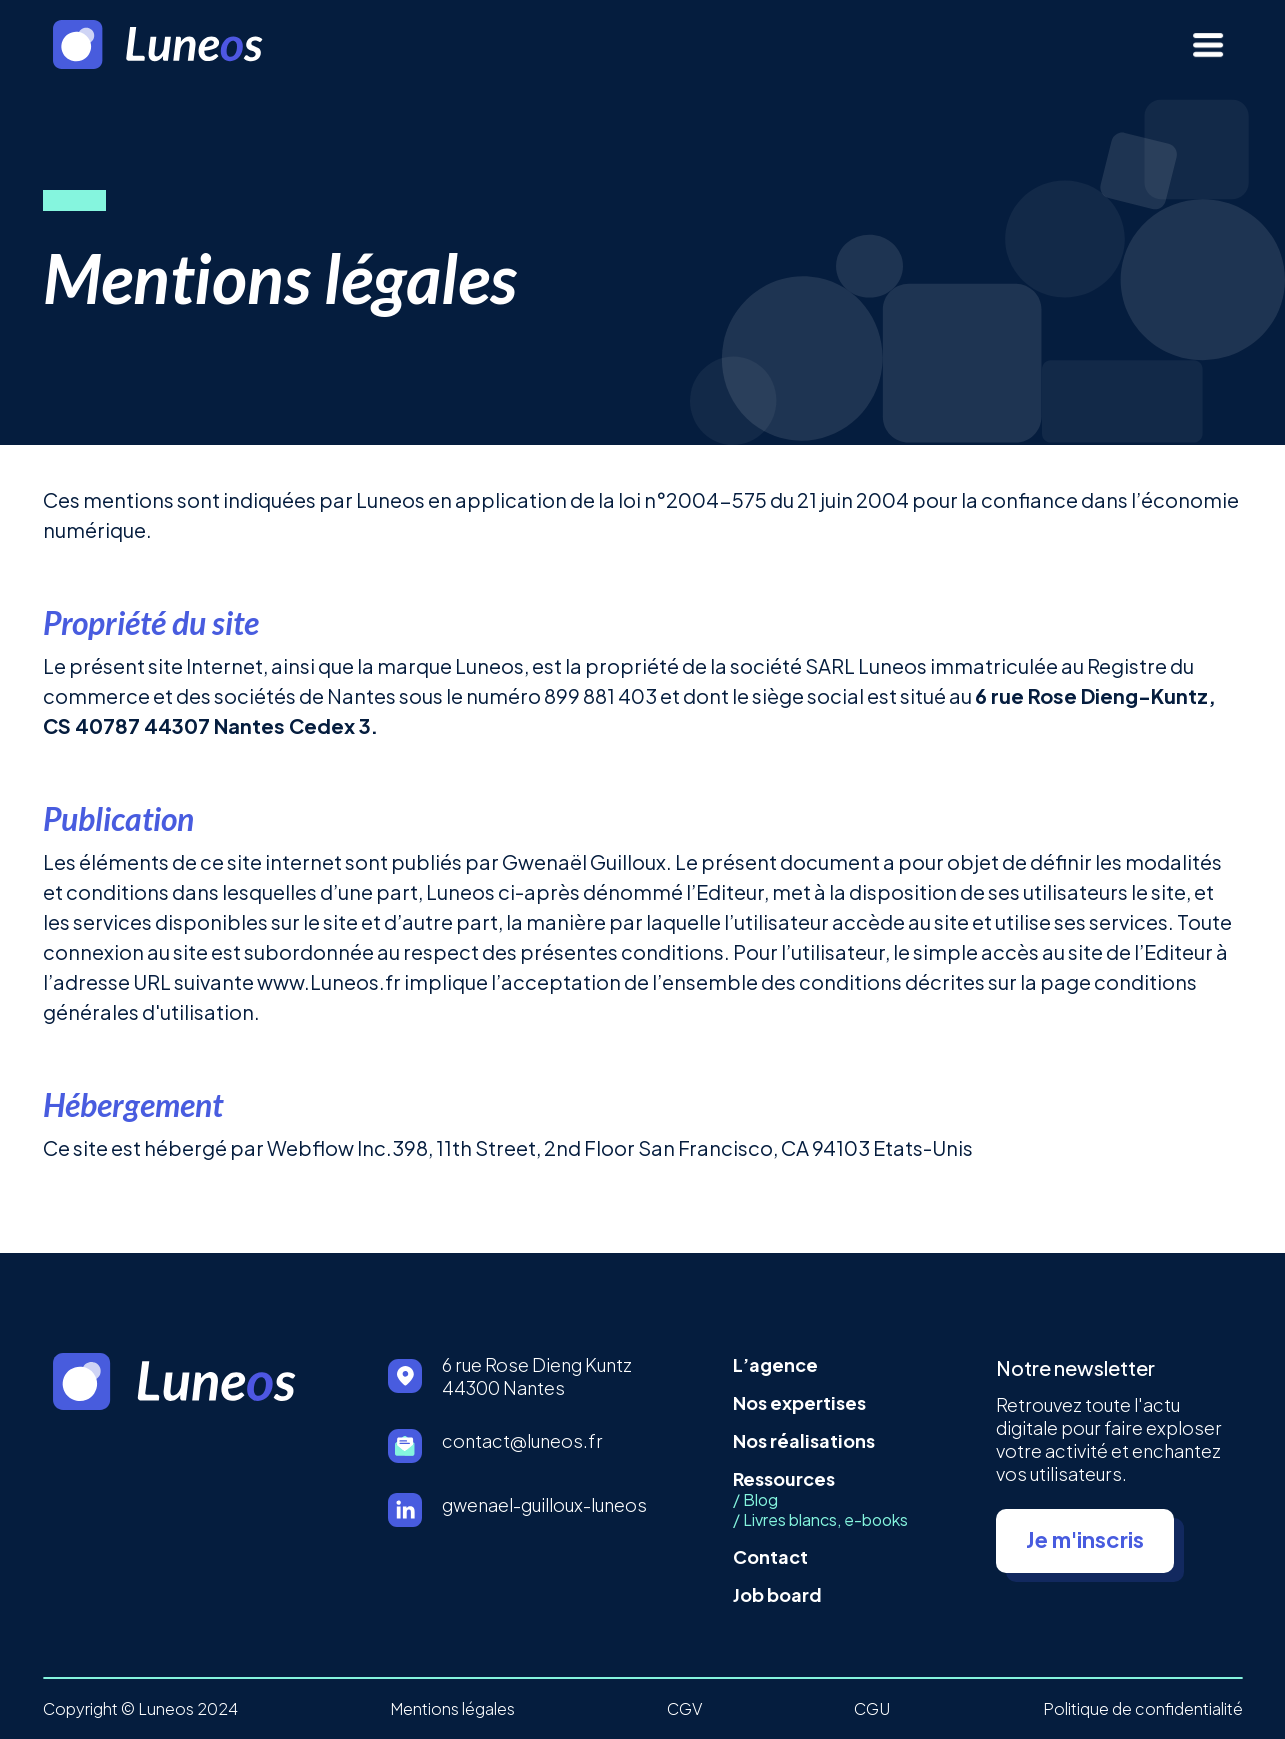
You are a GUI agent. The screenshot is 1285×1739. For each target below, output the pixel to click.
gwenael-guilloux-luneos (544, 1504)
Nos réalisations (804, 1440)
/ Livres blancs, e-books (820, 1520)
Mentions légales (452, 1709)
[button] (1208, 45)
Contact (770, 1556)
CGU (872, 1709)
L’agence (775, 1364)
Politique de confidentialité (1143, 1709)
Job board (777, 1594)
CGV (684, 1709)
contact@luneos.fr (522, 1440)
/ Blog (755, 1500)
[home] (187, 44)
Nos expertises (799, 1402)
